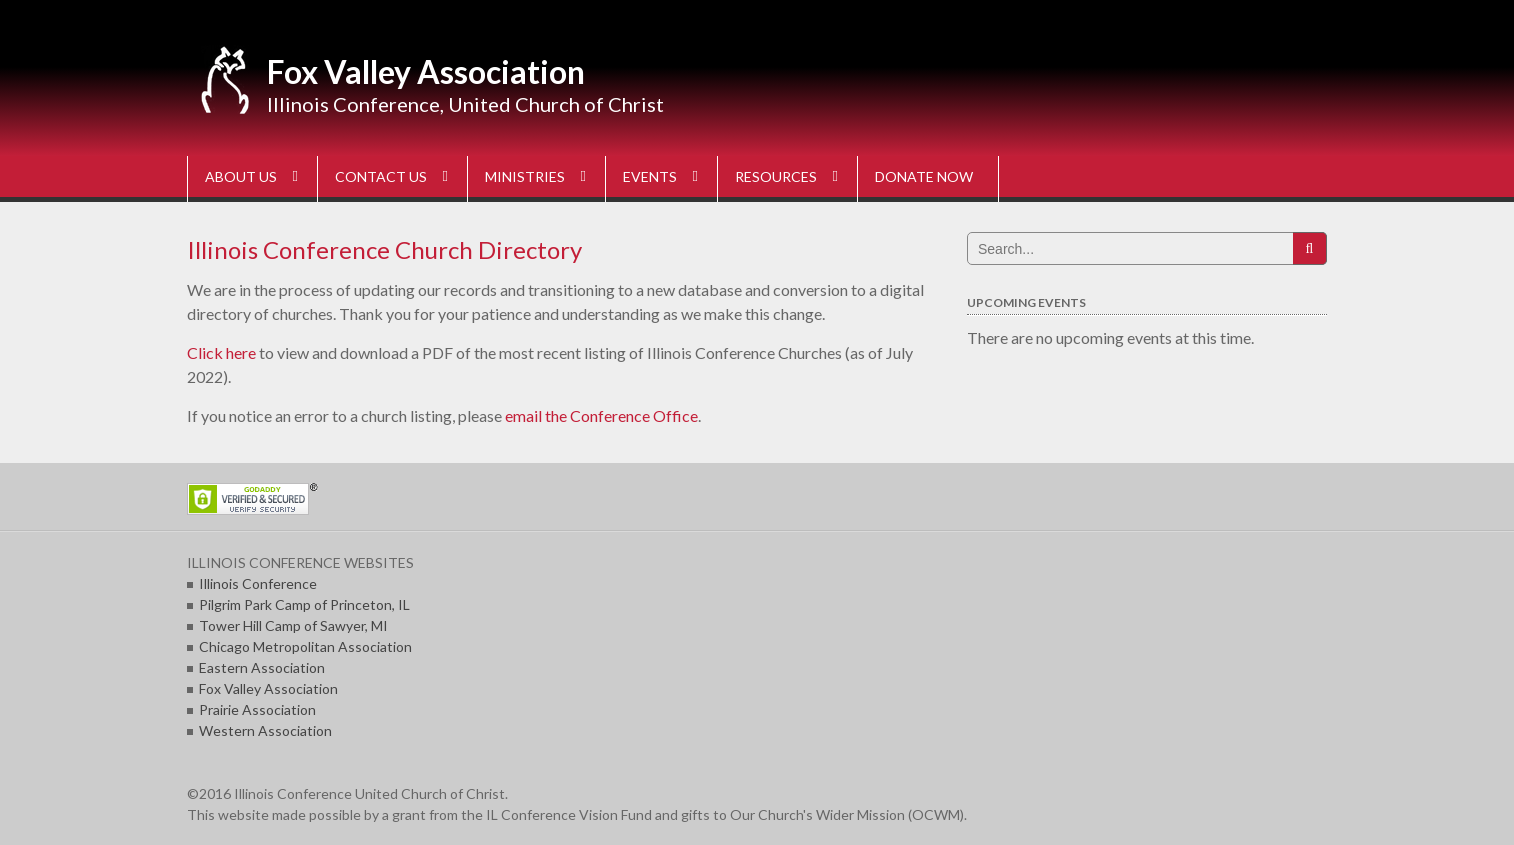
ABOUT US (241, 176)
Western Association (265, 730)
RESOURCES (776, 176)
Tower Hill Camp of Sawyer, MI (293, 625)
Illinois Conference (258, 583)
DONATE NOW (924, 176)
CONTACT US (381, 176)
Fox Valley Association (426, 71)
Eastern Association (262, 667)
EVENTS (650, 176)
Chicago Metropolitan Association (305, 646)
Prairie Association (257, 709)
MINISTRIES (525, 176)
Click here (221, 352)
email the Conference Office (601, 415)
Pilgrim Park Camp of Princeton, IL (304, 604)
